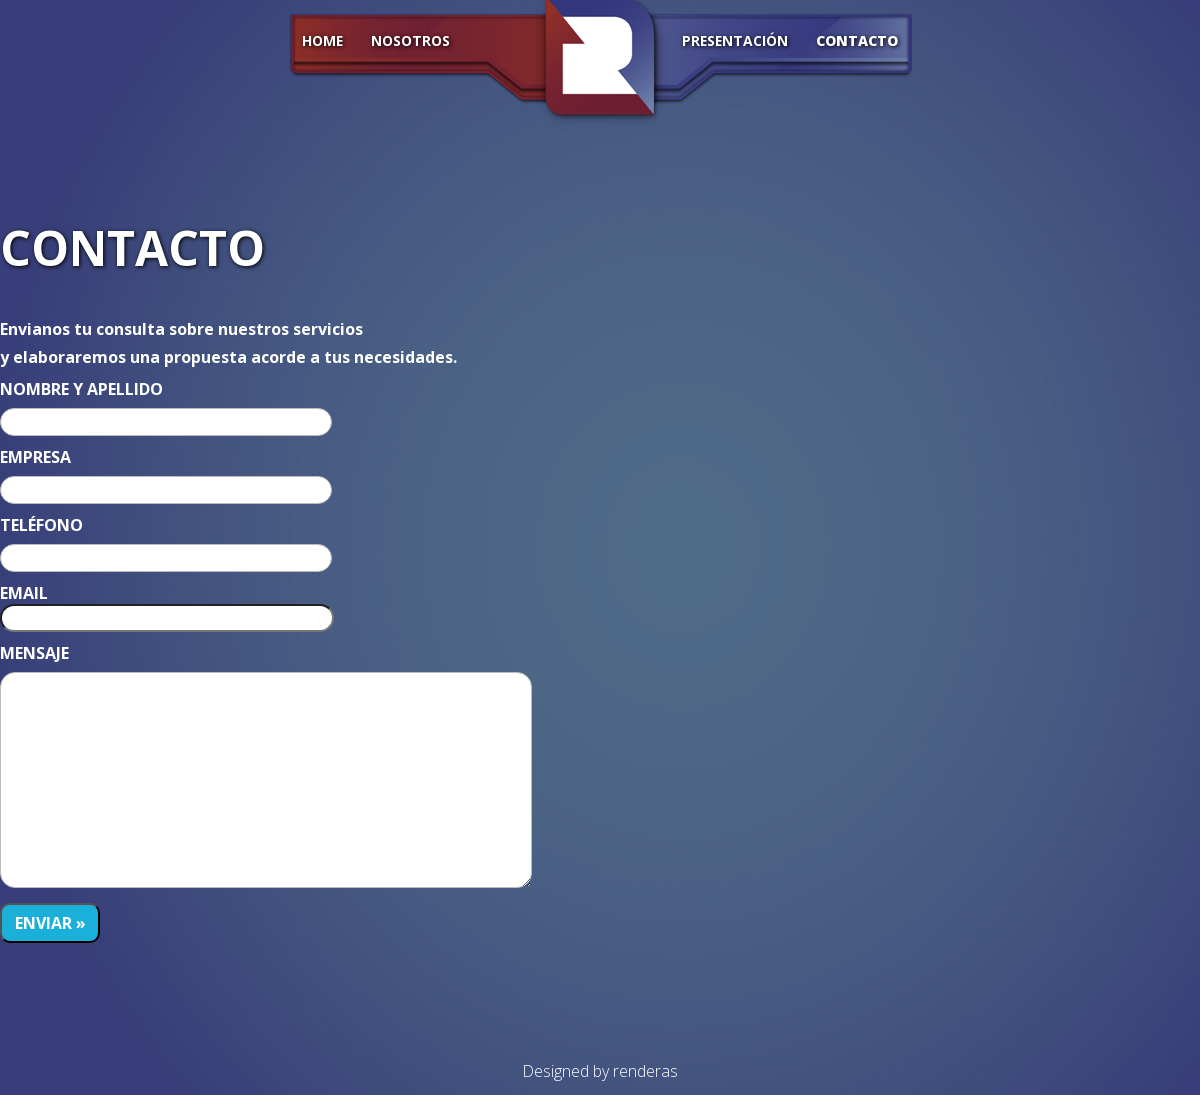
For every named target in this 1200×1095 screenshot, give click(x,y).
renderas (645, 1071)
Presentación (735, 42)
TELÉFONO (41, 525)
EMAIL (24, 593)
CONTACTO (857, 42)
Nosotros (410, 42)
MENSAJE (34, 653)
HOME (322, 42)
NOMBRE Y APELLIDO (81, 389)
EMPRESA (35, 457)
